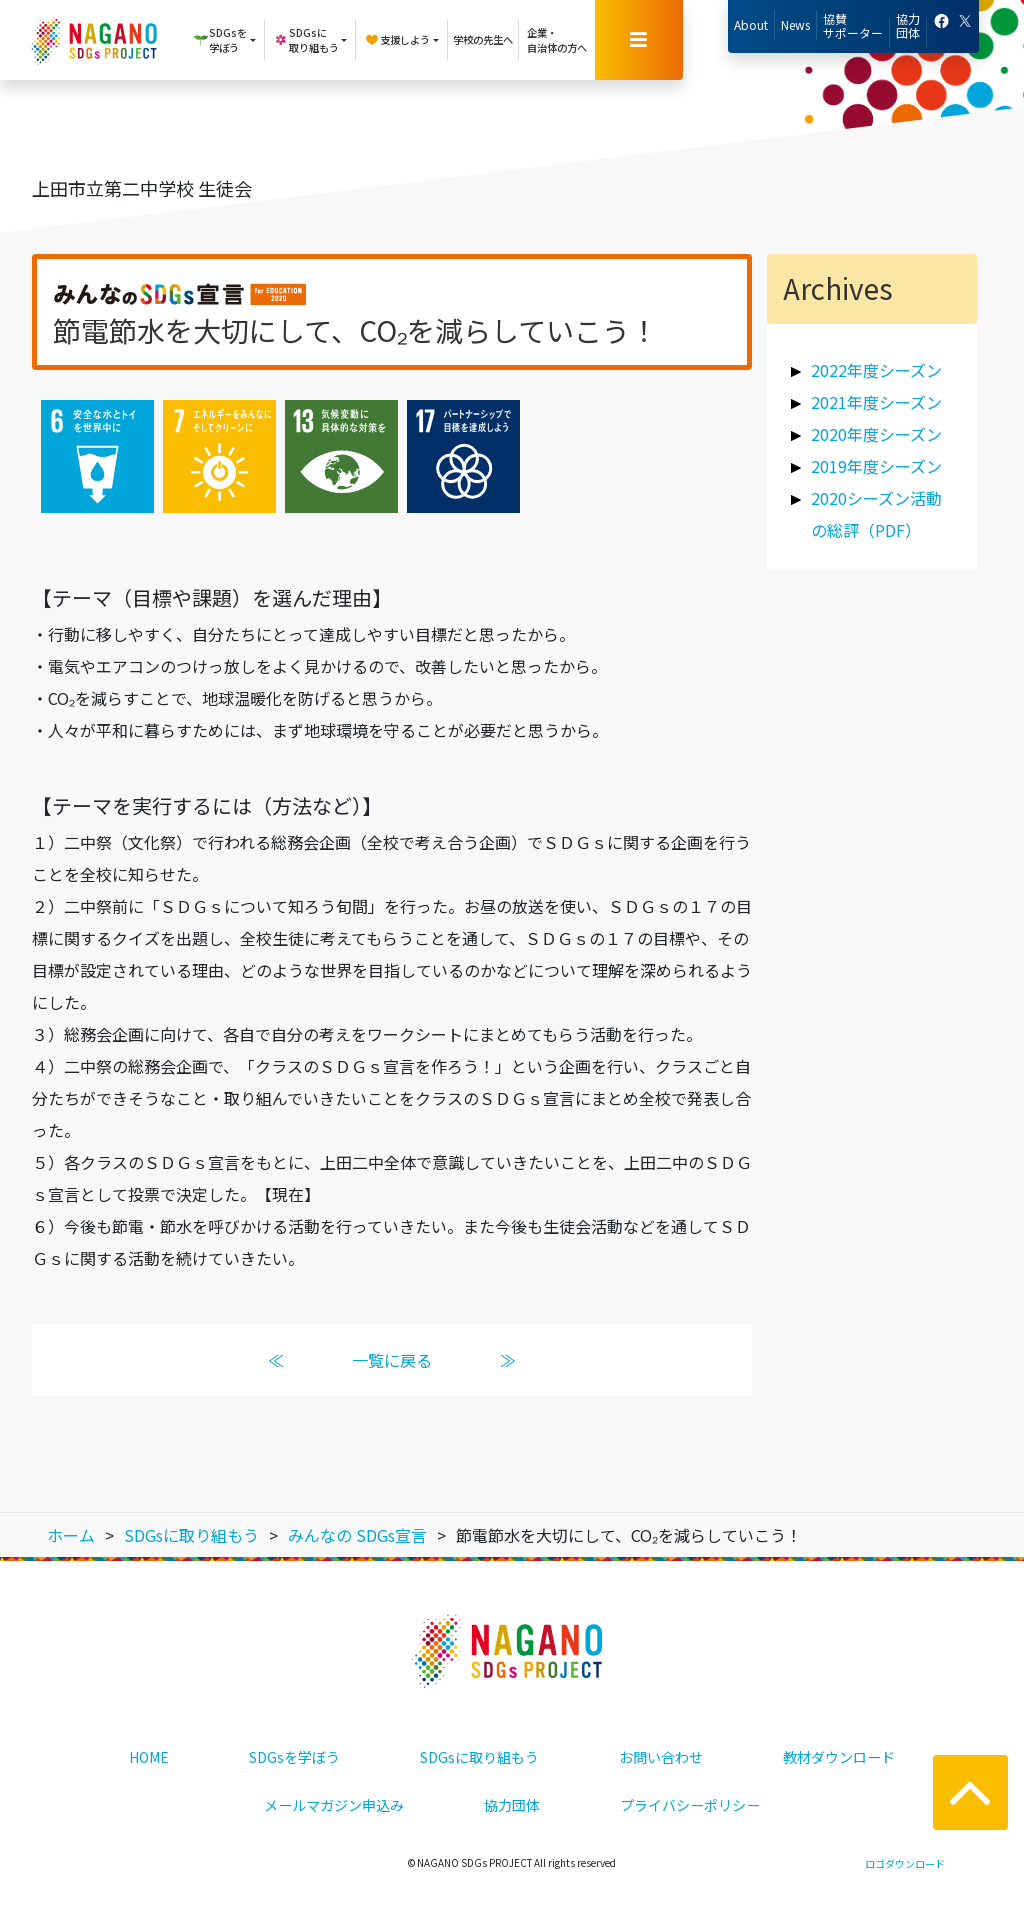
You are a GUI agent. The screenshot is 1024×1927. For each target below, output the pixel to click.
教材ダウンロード (839, 1757)
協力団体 (908, 25)
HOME (149, 1757)
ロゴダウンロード (905, 1863)
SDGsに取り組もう (479, 1757)
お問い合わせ (661, 1757)
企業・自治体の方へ (557, 40)
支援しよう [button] (397, 40)
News (795, 24)
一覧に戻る (392, 1360)
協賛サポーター (853, 25)
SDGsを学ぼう (294, 1757)
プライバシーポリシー (690, 1805)
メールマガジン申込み (334, 1805)
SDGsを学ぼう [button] (220, 40)
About (751, 24)
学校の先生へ (483, 39)
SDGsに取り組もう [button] (306, 40)
